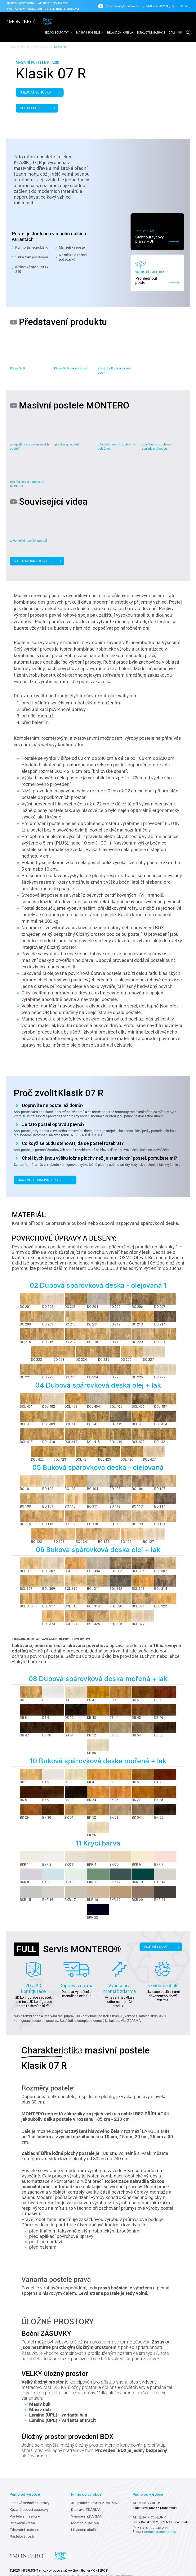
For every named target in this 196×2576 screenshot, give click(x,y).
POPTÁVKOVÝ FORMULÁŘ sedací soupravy (37, 3)
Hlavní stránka (17, 46)
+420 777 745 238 (156, 6)
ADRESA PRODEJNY (149, 2517)
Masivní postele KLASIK (39, 46)
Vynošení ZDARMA (86, 2516)
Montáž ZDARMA (85, 2523)
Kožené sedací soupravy (29, 2510)
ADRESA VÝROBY (147, 2503)
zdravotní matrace (150, 32)
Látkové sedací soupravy (29, 2503)
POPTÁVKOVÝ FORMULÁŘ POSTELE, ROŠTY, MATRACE (43, 9)
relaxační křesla (120, 32)
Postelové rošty (22, 2536)
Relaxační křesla (22, 2523)
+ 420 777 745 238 (154, 2528)
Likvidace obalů (83, 2530)
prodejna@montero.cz (124, 6)
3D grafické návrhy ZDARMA (94, 2503)
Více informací (124, 2565)
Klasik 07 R (60, 46)
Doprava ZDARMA (85, 2510)
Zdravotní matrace (24, 2530)
